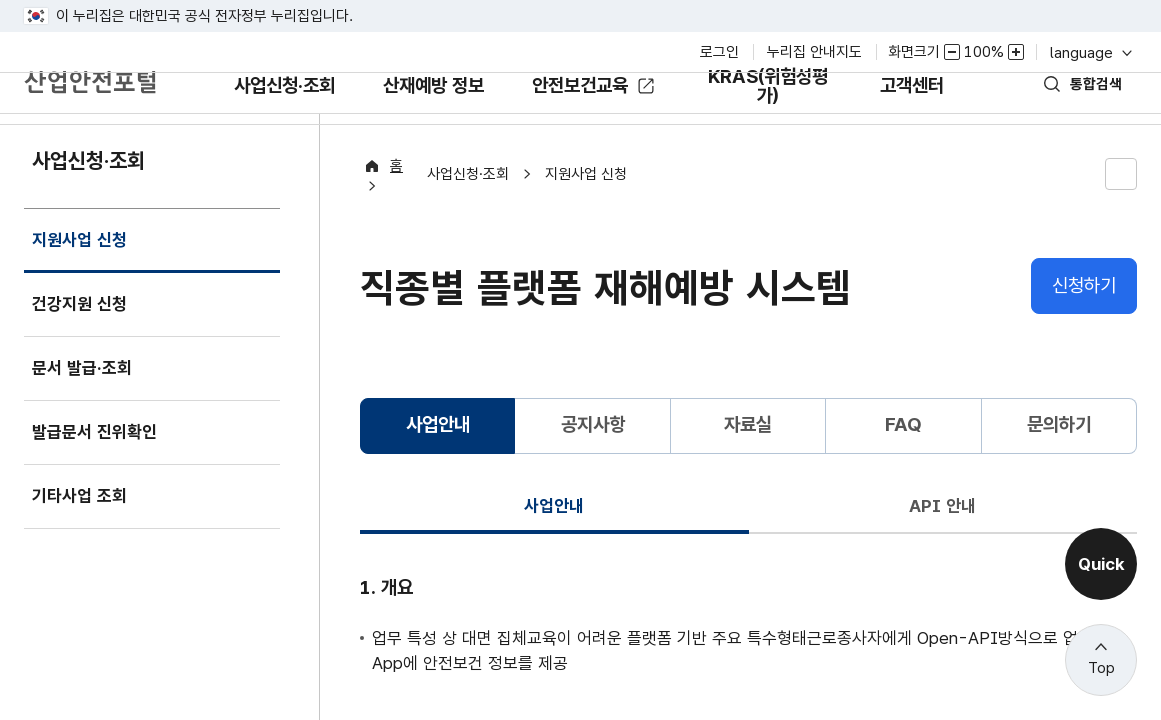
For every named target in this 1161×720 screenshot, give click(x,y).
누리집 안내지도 (814, 52)
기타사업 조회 (85, 535)
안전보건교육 (588, 114)
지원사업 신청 (84, 291)
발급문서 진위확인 (102, 471)
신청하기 (1084, 316)
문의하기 (1059, 456)
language (1089, 52)
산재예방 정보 (434, 128)
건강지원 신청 (85, 343)
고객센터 (930, 128)
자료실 (748, 456)
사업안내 (554, 536)
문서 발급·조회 (87, 407)
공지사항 (593, 456)
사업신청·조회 (267, 128)
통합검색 (1083, 112)
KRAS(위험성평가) (777, 123)
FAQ (903, 456)
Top (1101, 668)
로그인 (719, 52)
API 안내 (943, 536)
